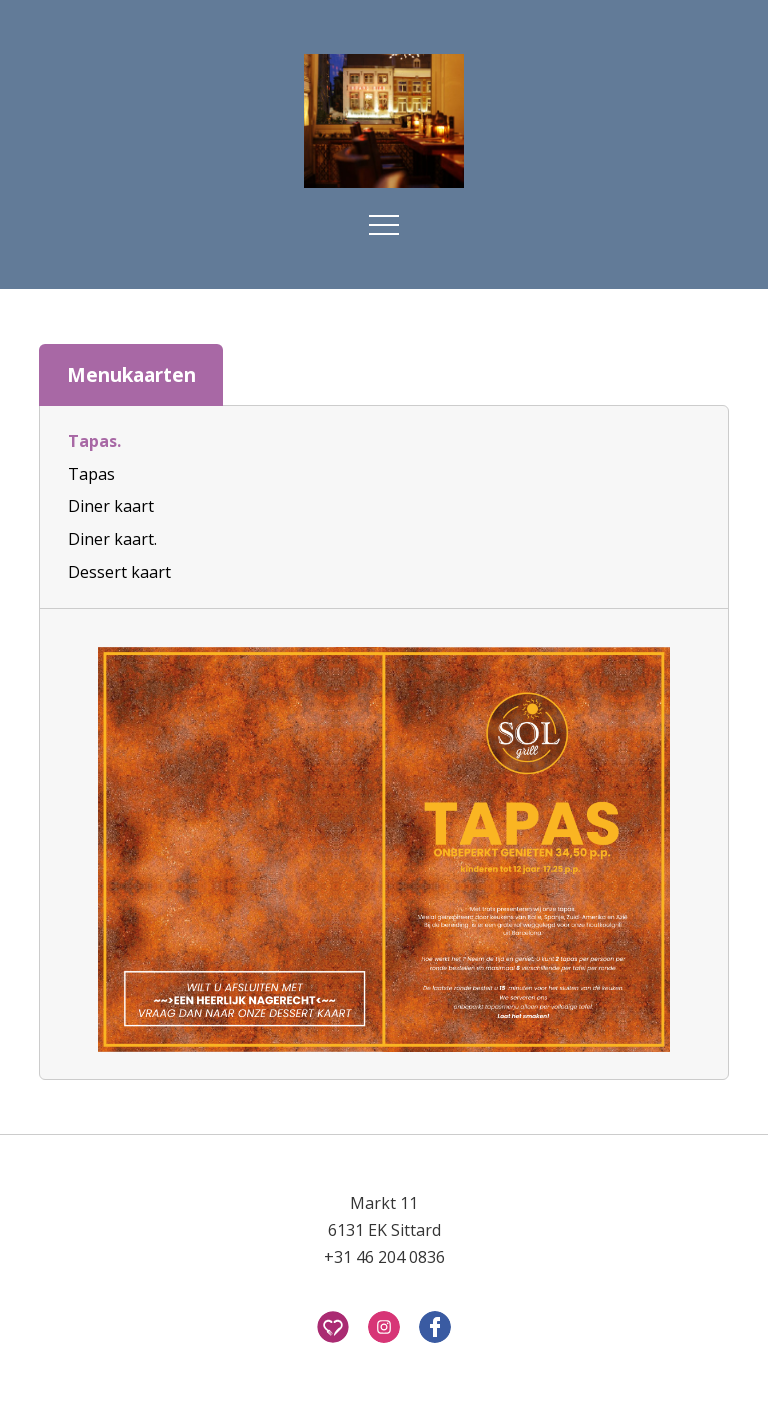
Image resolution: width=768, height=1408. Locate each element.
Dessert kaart (119, 572)
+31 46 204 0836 (384, 1257)
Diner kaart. (112, 539)
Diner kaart (111, 506)
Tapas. (94, 441)
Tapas (91, 474)
